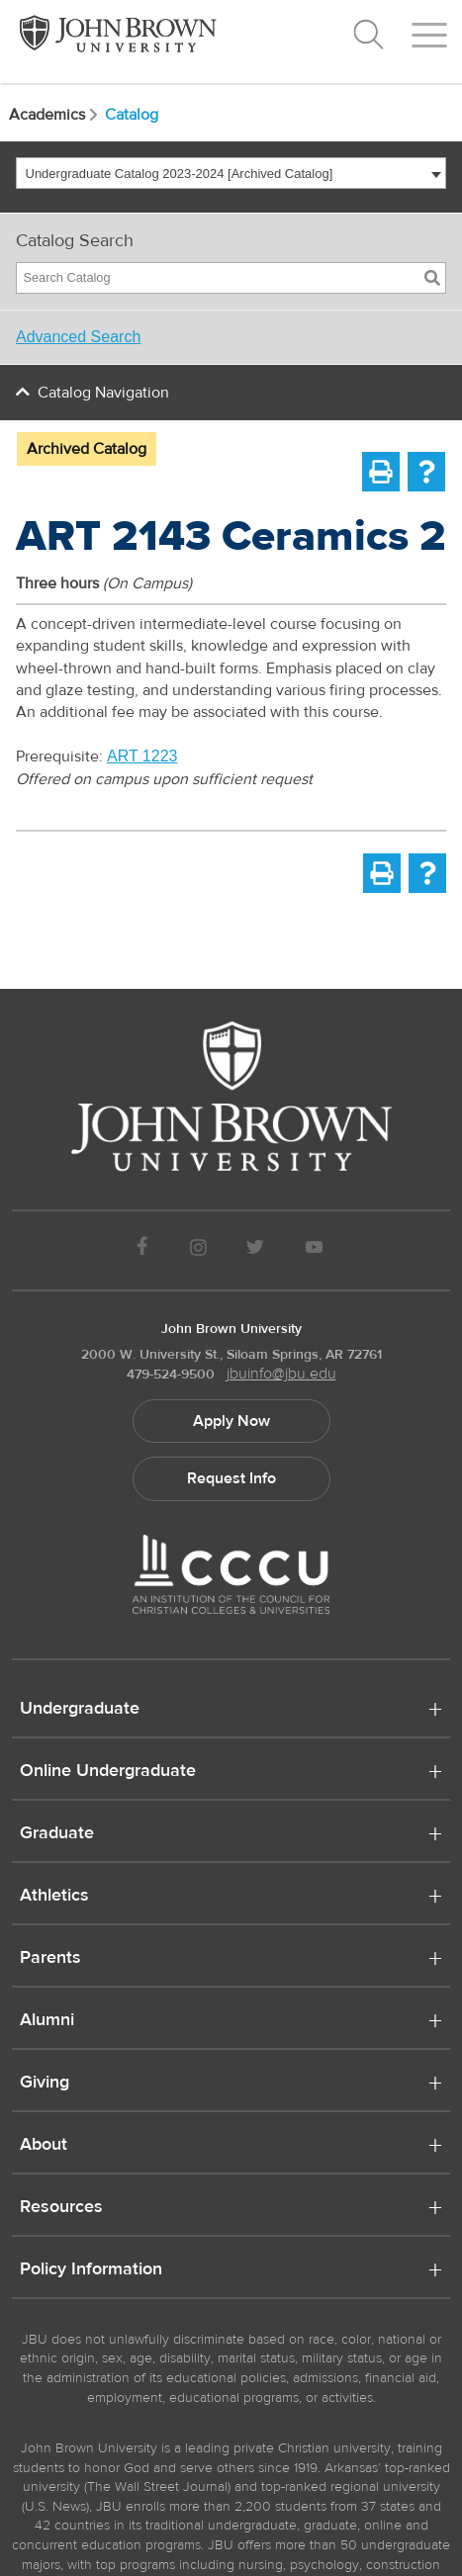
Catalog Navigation (103, 392)
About (43, 2146)
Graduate (57, 1834)
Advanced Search (78, 336)
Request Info (231, 1478)
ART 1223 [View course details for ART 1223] (142, 756)
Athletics (54, 1897)
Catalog (131, 115)
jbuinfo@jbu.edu (281, 1373)
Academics (55, 115)
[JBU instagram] (198, 1250)
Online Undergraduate (108, 1772)
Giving (44, 2083)
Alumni (47, 2021)
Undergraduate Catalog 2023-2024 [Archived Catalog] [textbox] (179, 173)
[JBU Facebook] (143, 1250)
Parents (50, 1959)
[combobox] (231, 173)
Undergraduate (79, 1710)
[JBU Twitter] (256, 1250)
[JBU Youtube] (313, 1250)
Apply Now (231, 1421)
